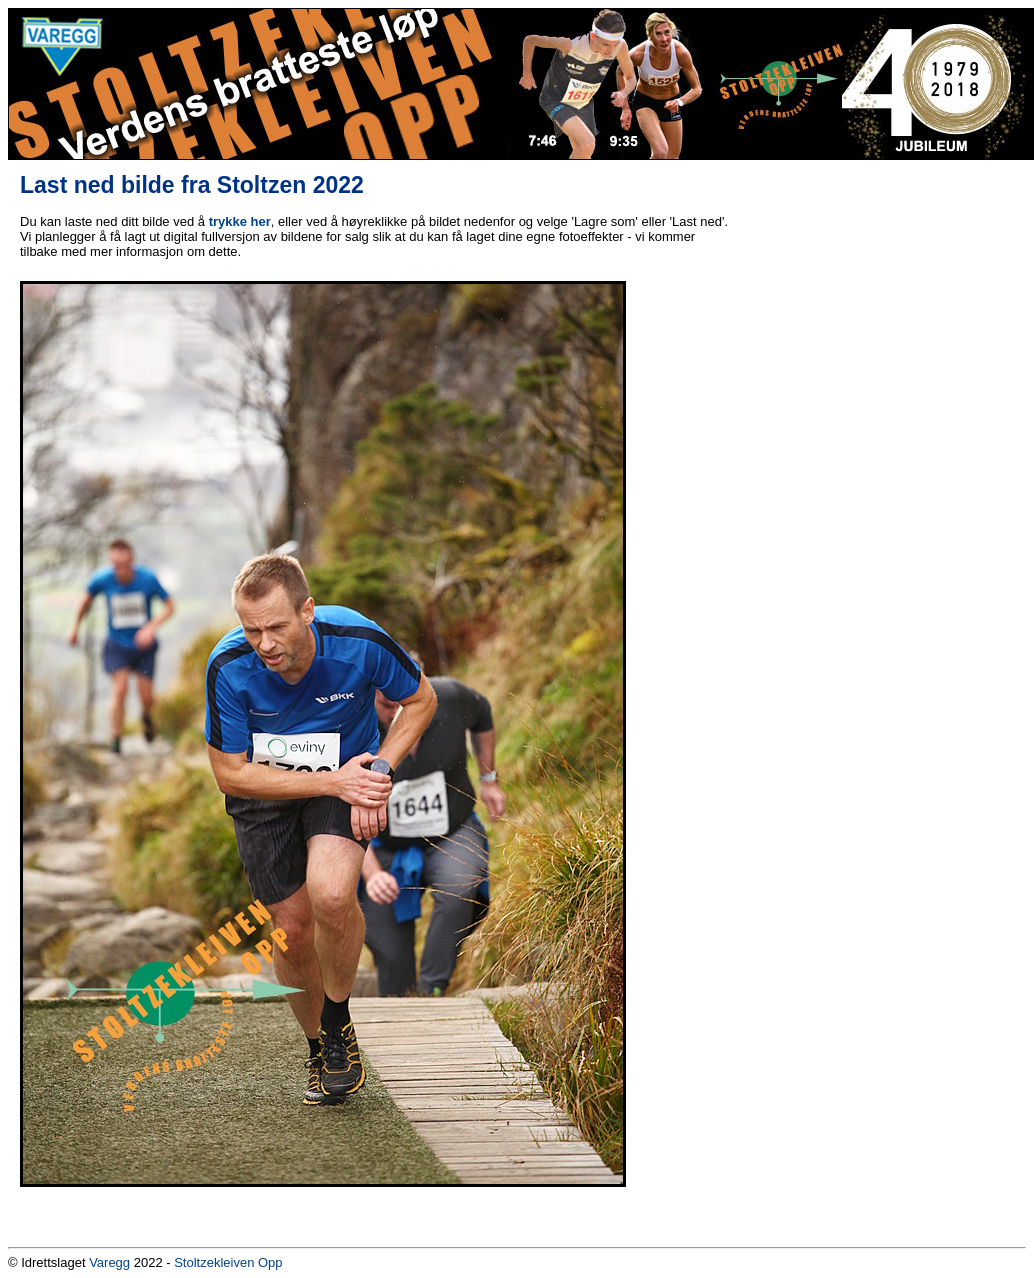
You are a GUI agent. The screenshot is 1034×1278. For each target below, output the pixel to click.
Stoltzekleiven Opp (228, 1262)
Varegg (109, 1262)
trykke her (240, 221)
